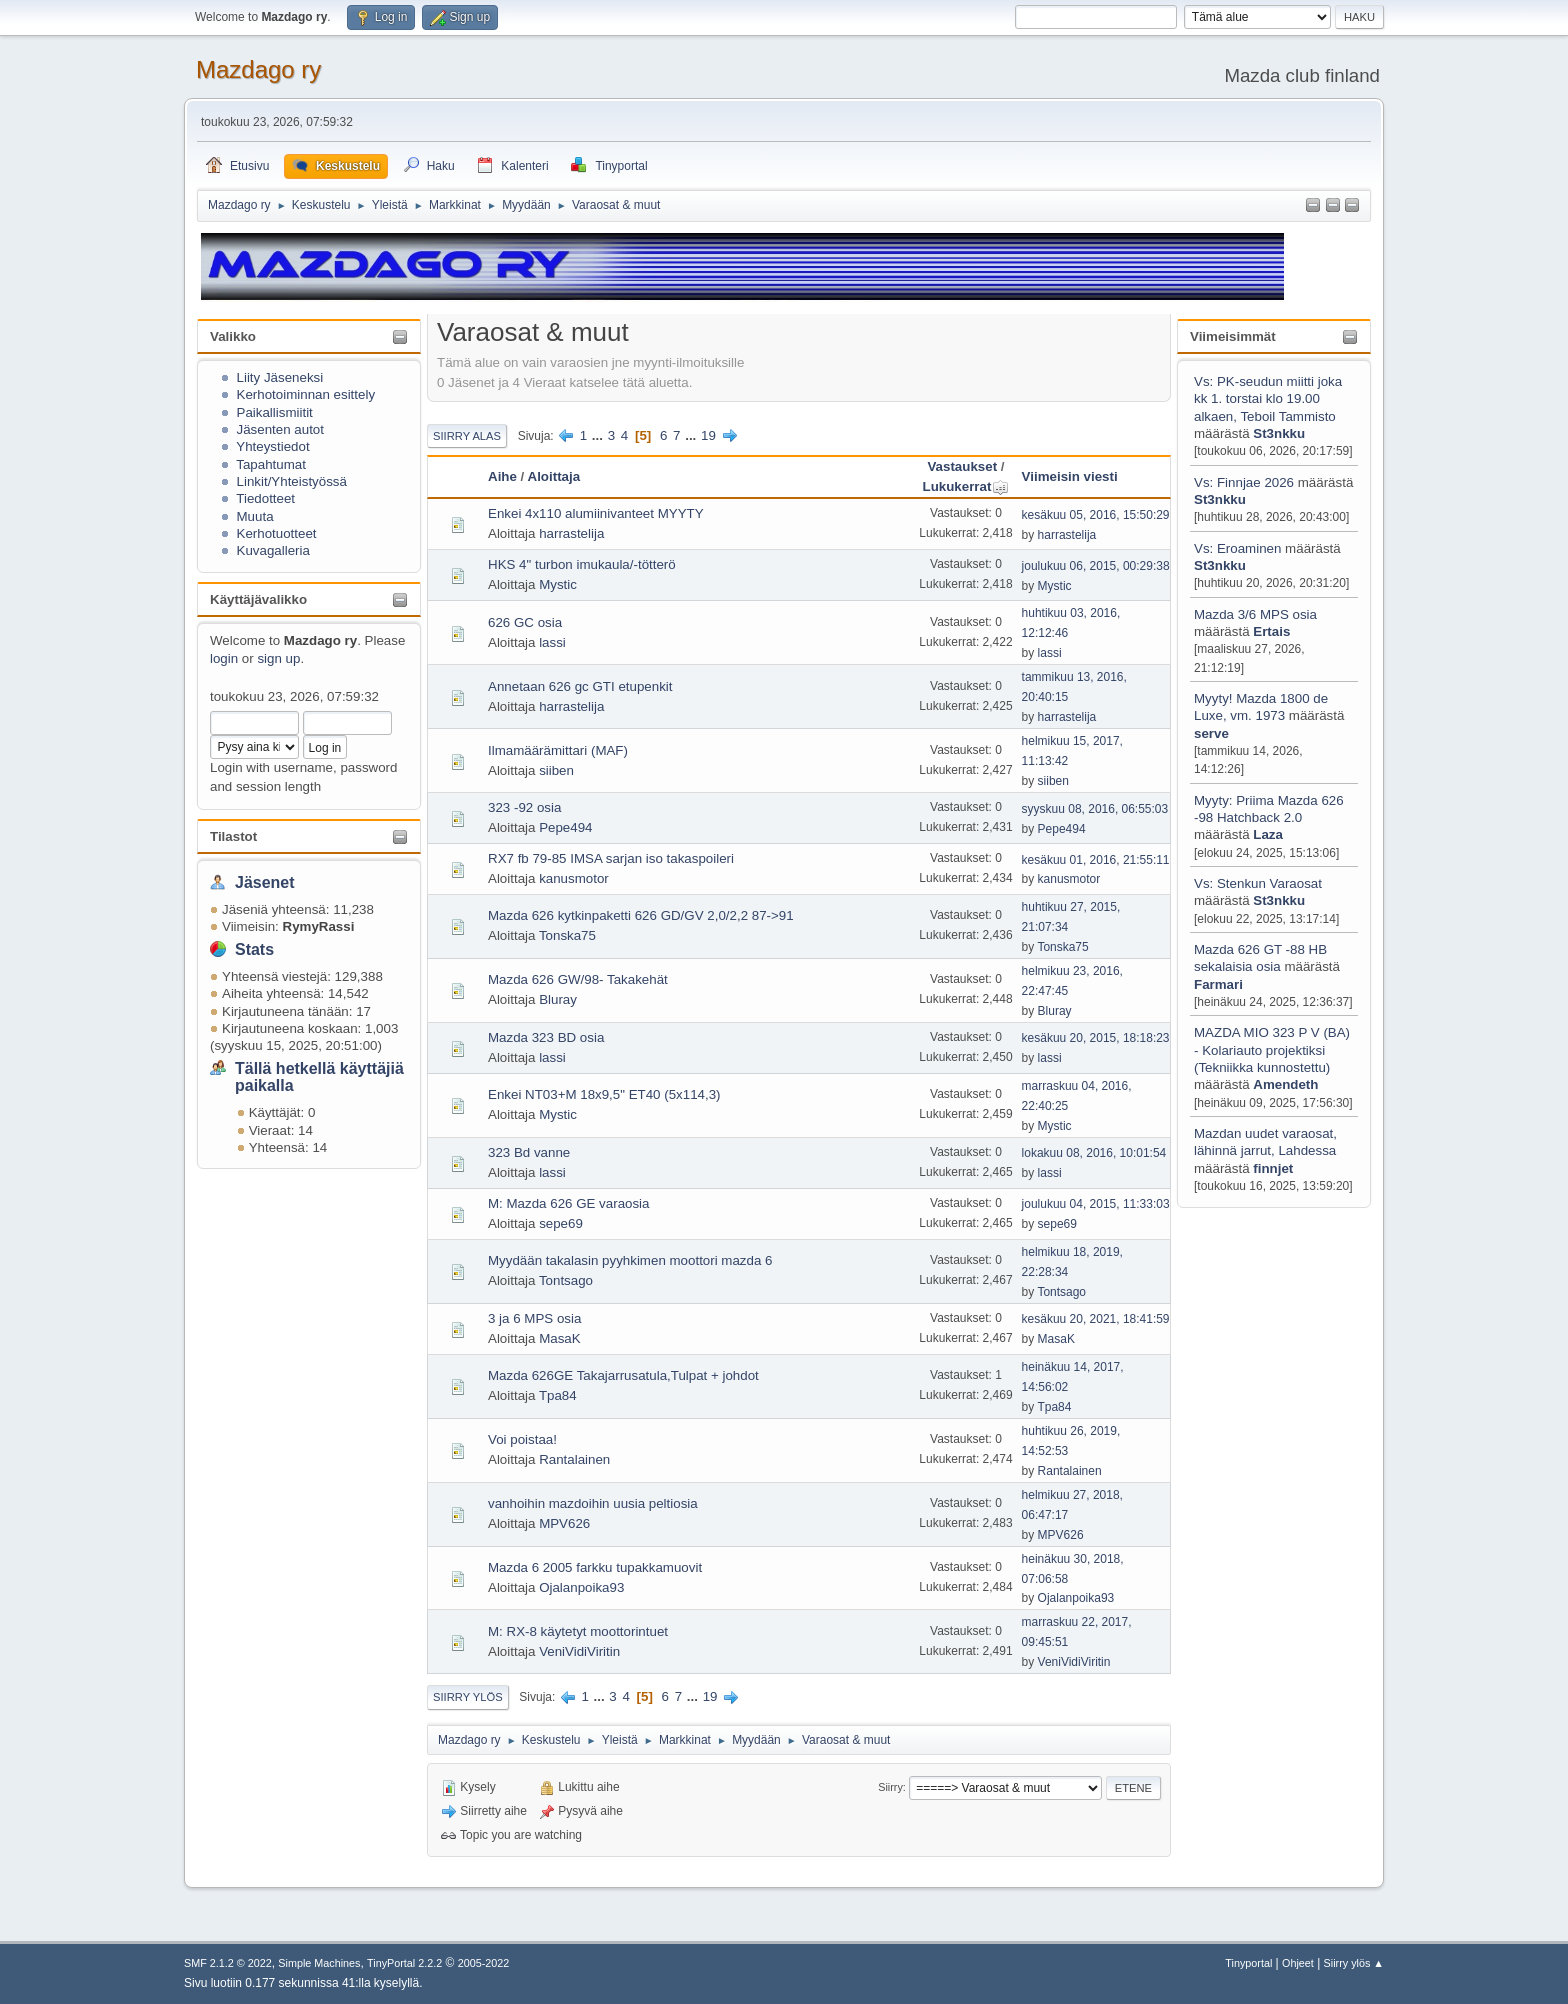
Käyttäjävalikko (258, 599)
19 (708, 435)
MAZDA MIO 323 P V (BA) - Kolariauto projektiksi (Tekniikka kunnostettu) (1272, 1050)
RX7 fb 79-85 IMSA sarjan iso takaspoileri (611, 858)
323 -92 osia (524, 807)
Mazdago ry (258, 69)
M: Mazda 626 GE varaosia (569, 1203)
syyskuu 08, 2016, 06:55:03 (1095, 809)
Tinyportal (1248, 1963)
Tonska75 (567, 935)
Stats (254, 949)
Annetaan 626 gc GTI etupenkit (580, 686)
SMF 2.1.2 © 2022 (228, 1963)
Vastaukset (962, 466)
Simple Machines (319, 1963)
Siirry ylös (468, 1697)
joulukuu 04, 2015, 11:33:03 (1096, 1204)
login (224, 658)
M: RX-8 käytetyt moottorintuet (578, 1631)
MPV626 (564, 1523)
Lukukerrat (966, 486)
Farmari (1218, 984)
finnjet (1273, 1168)
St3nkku (1279, 433)
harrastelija (571, 533)
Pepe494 (565, 827)
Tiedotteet (265, 498)
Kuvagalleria (273, 550)
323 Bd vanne (529, 1152)
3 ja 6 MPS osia (534, 1318)
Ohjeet (1298, 1963)
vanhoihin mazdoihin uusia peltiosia (593, 1503)
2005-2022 (484, 1963)
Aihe (502, 476)
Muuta (255, 516)
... (599, 435)
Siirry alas (467, 436)
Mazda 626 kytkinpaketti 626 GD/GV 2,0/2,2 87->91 (641, 915)
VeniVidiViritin (579, 1651)
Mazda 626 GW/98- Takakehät (578, 979)
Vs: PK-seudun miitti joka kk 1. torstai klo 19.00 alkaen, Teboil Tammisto (1268, 399)
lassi (552, 642)
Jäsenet (265, 882)
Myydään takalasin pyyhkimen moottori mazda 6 (630, 1260)
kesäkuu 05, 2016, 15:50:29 (1096, 515)
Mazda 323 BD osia (546, 1037)
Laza (1268, 834)
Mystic (558, 584)
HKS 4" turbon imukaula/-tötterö (582, 564)
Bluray (558, 999)
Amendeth (1285, 1084)
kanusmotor (574, 878)
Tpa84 (558, 1395)
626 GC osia (525, 622)
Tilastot (233, 836)
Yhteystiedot (272, 446)
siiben (556, 770)
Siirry (890, 1787)
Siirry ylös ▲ (1354, 1963)
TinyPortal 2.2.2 (404, 1963)
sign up (278, 658)
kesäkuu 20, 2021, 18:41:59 (1096, 1319)
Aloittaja (554, 476)
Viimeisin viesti (1070, 476)
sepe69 (561, 1223)
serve (1211, 733)
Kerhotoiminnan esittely (306, 394)
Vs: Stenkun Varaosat (1258, 883)
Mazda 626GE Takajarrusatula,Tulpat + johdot (623, 1375)
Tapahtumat (271, 464)
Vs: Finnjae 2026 (1244, 482)
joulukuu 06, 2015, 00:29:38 (1096, 566)
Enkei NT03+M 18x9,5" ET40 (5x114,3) (604, 1094)
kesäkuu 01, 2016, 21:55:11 (1096, 860)
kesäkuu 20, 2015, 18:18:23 (1096, 1038)
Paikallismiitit (275, 412)
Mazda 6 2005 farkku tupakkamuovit (595, 1567)
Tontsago (566, 1280)
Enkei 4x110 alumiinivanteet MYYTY (596, 513)
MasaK (559, 1338)
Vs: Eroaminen (1237, 548)
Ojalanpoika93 (581, 1587)
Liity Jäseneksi (280, 377)
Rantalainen (574, 1459)
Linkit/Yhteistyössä (292, 481)
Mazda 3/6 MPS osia (1255, 614)
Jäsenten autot (280, 429)
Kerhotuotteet (277, 533)
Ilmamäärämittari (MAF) (558, 750)
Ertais (1271, 631)
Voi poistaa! (522, 1439)
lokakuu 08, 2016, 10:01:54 (1094, 1153)
